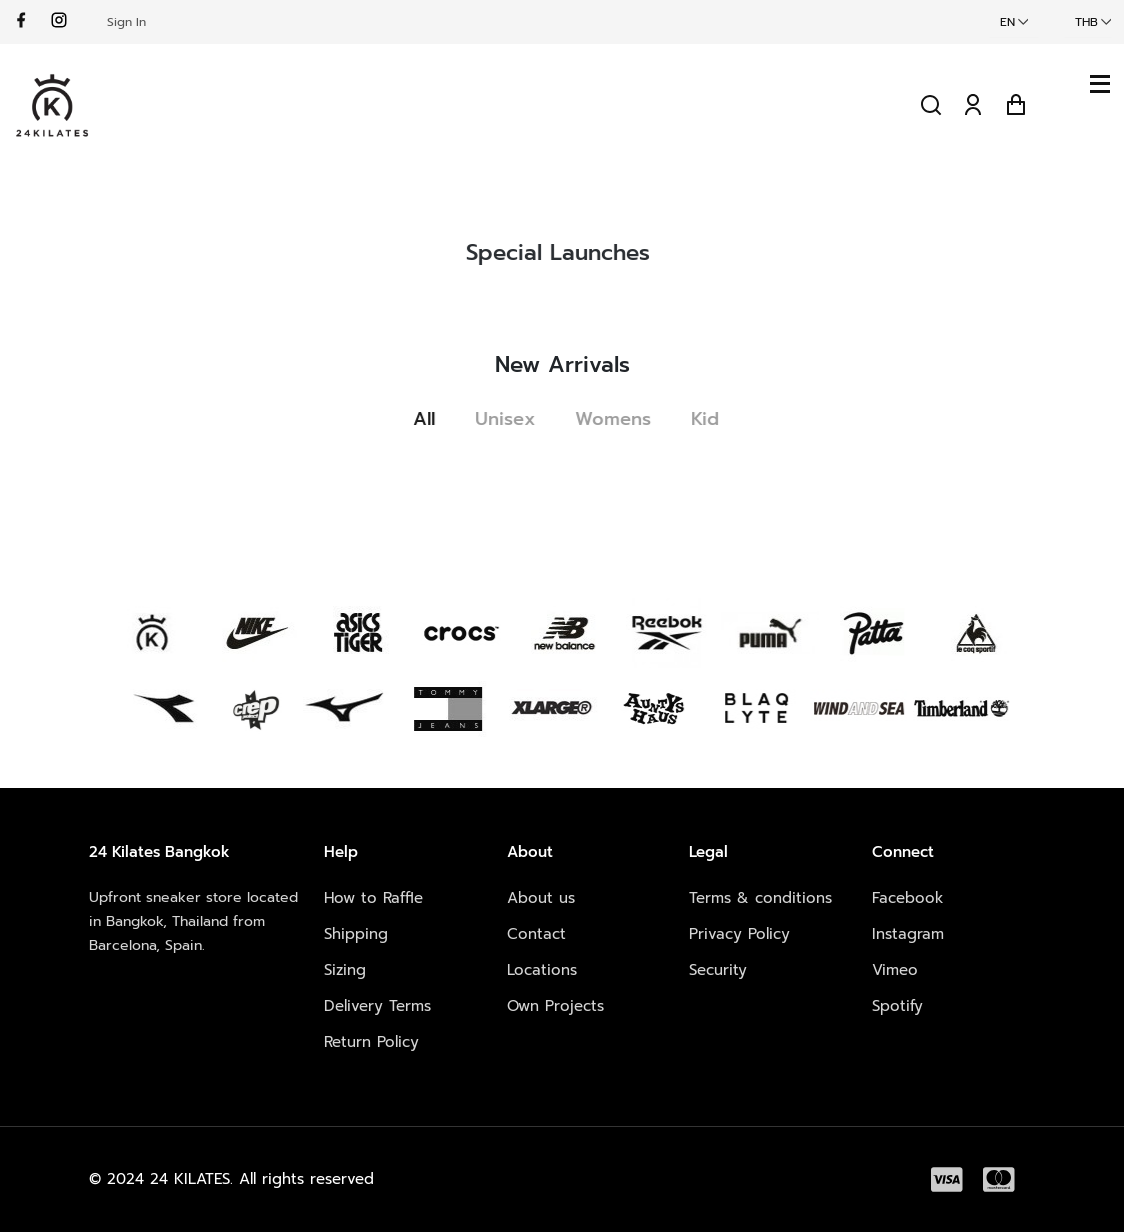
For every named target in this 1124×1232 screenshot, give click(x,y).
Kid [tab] (712, 419)
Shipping (356, 934)
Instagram (908, 934)
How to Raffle (373, 898)
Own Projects (555, 1006)
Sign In (126, 22)
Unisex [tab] (512, 419)
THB (1086, 22)
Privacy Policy (739, 934)
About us (541, 898)
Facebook (908, 898)
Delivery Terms (377, 1006)
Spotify (897, 1006)
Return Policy (371, 1042)
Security (718, 970)
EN (1007, 22)
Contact (536, 934)
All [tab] (431, 419)
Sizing (345, 970)
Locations (542, 970)
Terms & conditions (760, 898)
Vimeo (895, 970)
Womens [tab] (620, 419)
